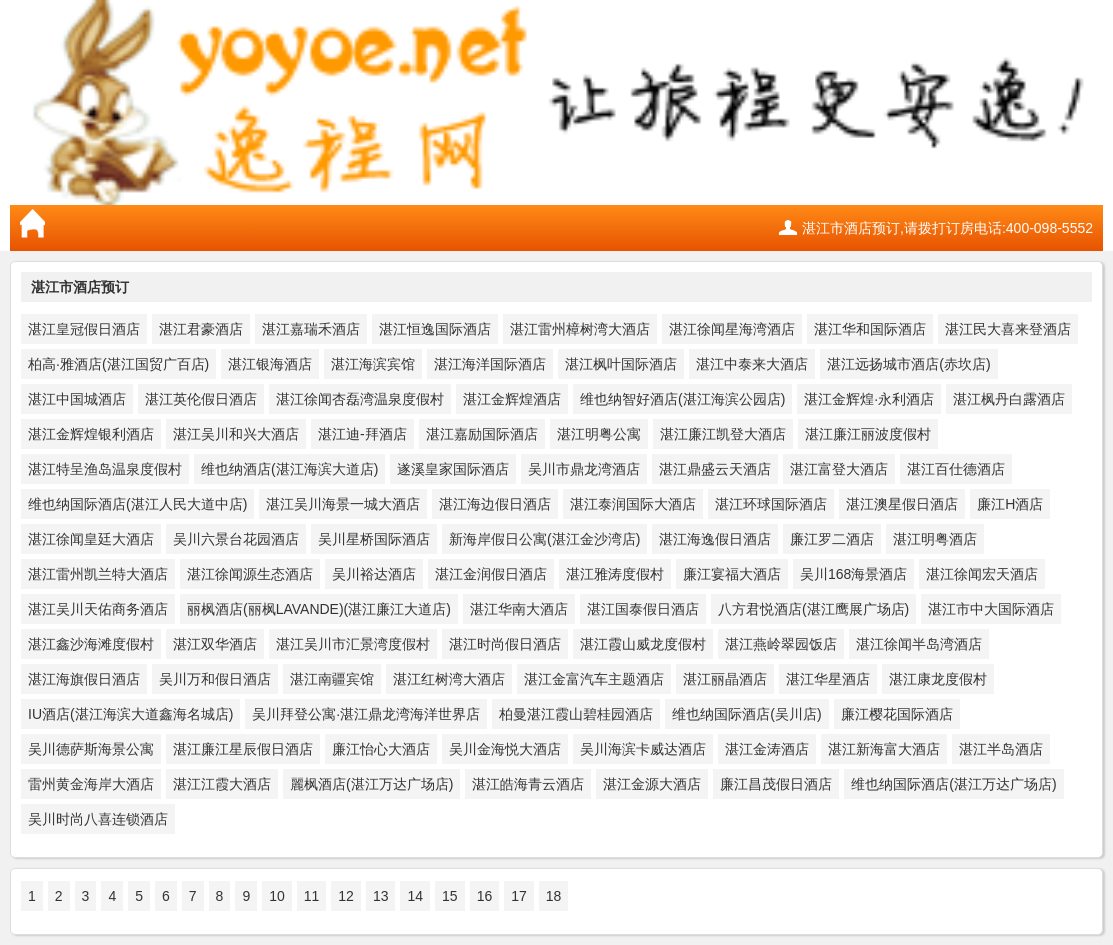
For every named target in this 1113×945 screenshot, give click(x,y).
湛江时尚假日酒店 (505, 644)
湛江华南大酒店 (519, 609)
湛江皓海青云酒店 (528, 784)
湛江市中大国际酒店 (991, 609)
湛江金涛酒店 (767, 749)
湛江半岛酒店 (1001, 749)
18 (554, 896)
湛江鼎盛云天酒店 (715, 469)
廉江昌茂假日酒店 (776, 784)
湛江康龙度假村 (938, 679)
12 (346, 896)
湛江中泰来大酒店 (752, 364)
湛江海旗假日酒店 (84, 679)
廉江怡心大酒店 (381, 749)
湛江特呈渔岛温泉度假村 (105, 469)
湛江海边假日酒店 (495, 504)
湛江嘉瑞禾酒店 (311, 329)
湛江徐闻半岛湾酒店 (919, 644)
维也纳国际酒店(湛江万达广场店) (953, 784)
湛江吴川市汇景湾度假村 (353, 644)
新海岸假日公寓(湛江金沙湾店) (544, 539)
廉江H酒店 (1010, 504)
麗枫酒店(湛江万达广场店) (371, 784)
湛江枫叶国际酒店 (621, 364)
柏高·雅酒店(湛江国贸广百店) (118, 364)
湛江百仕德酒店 (956, 469)
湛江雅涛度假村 (615, 574)
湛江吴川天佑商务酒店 (98, 609)
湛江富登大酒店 (839, 469)
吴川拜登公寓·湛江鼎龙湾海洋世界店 (366, 714)
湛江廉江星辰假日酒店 (243, 749)
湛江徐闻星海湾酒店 (732, 329)
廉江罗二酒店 (832, 539)
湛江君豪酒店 (201, 329)
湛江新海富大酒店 (884, 749)
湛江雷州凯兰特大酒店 (98, 574)
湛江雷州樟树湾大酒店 (580, 329)
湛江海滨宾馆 (373, 364)
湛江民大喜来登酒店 (1008, 329)
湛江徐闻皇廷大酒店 (91, 539)
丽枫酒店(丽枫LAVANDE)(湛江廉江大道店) (319, 609)
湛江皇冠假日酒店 (84, 329)
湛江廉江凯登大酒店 (723, 434)
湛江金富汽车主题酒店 (594, 679)
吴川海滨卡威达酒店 (643, 749)
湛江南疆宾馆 (332, 679)
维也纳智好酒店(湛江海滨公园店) (682, 399)
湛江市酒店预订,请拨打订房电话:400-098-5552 (947, 228)
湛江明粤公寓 (599, 434)
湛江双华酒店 (215, 644)
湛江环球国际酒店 (771, 504)
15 (450, 896)
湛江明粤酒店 (935, 539)
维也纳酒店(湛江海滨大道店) (289, 469)
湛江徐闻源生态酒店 (250, 574)
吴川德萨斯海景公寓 (91, 749)
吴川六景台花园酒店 (236, 539)
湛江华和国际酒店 (870, 329)
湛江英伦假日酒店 (201, 399)
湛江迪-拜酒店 (362, 434)
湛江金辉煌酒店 (512, 399)
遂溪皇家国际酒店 (453, 469)
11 (312, 896)
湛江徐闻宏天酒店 (982, 574)
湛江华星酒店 (828, 679)
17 (519, 896)
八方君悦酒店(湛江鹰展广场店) (813, 609)
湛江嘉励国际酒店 (482, 434)
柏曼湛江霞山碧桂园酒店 (576, 714)
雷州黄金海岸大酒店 (91, 784)
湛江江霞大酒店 (222, 784)
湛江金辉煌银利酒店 (91, 434)
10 (277, 896)
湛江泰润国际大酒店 (633, 504)
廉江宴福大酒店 (732, 574)
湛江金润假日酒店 (491, 574)
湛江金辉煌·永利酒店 (869, 399)
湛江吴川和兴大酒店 (236, 434)
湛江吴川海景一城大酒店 (343, 504)
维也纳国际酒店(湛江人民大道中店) (137, 504)
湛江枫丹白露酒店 (1009, 399)
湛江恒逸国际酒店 (435, 329)
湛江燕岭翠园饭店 (781, 644)
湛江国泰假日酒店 (643, 609)
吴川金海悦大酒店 (505, 749)
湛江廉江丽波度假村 (868, 434)
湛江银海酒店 (270, 364)
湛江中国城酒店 (77, 399)
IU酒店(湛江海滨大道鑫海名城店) (130, 714)
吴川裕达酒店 (374, 574)
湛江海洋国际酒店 (490, 364)
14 (415, 896)
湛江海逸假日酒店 (715, 539)
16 (485, 896)
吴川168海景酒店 (853, 574)
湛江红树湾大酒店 (449, 679)
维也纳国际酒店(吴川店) (746, 714)
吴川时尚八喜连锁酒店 (98, 819)
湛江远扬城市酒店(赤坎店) (908, 364)
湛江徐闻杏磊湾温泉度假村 (360, 399)
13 (381, 896)
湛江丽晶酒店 (725, 679)
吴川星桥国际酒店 (374, 539)
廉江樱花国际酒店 (897, 714)
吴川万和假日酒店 (215, 679)
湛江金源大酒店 (652, 784)
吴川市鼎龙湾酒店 (584, 469)
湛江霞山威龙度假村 (643, 644)
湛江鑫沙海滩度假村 (91, 644)
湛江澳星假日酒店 (902, 504)
